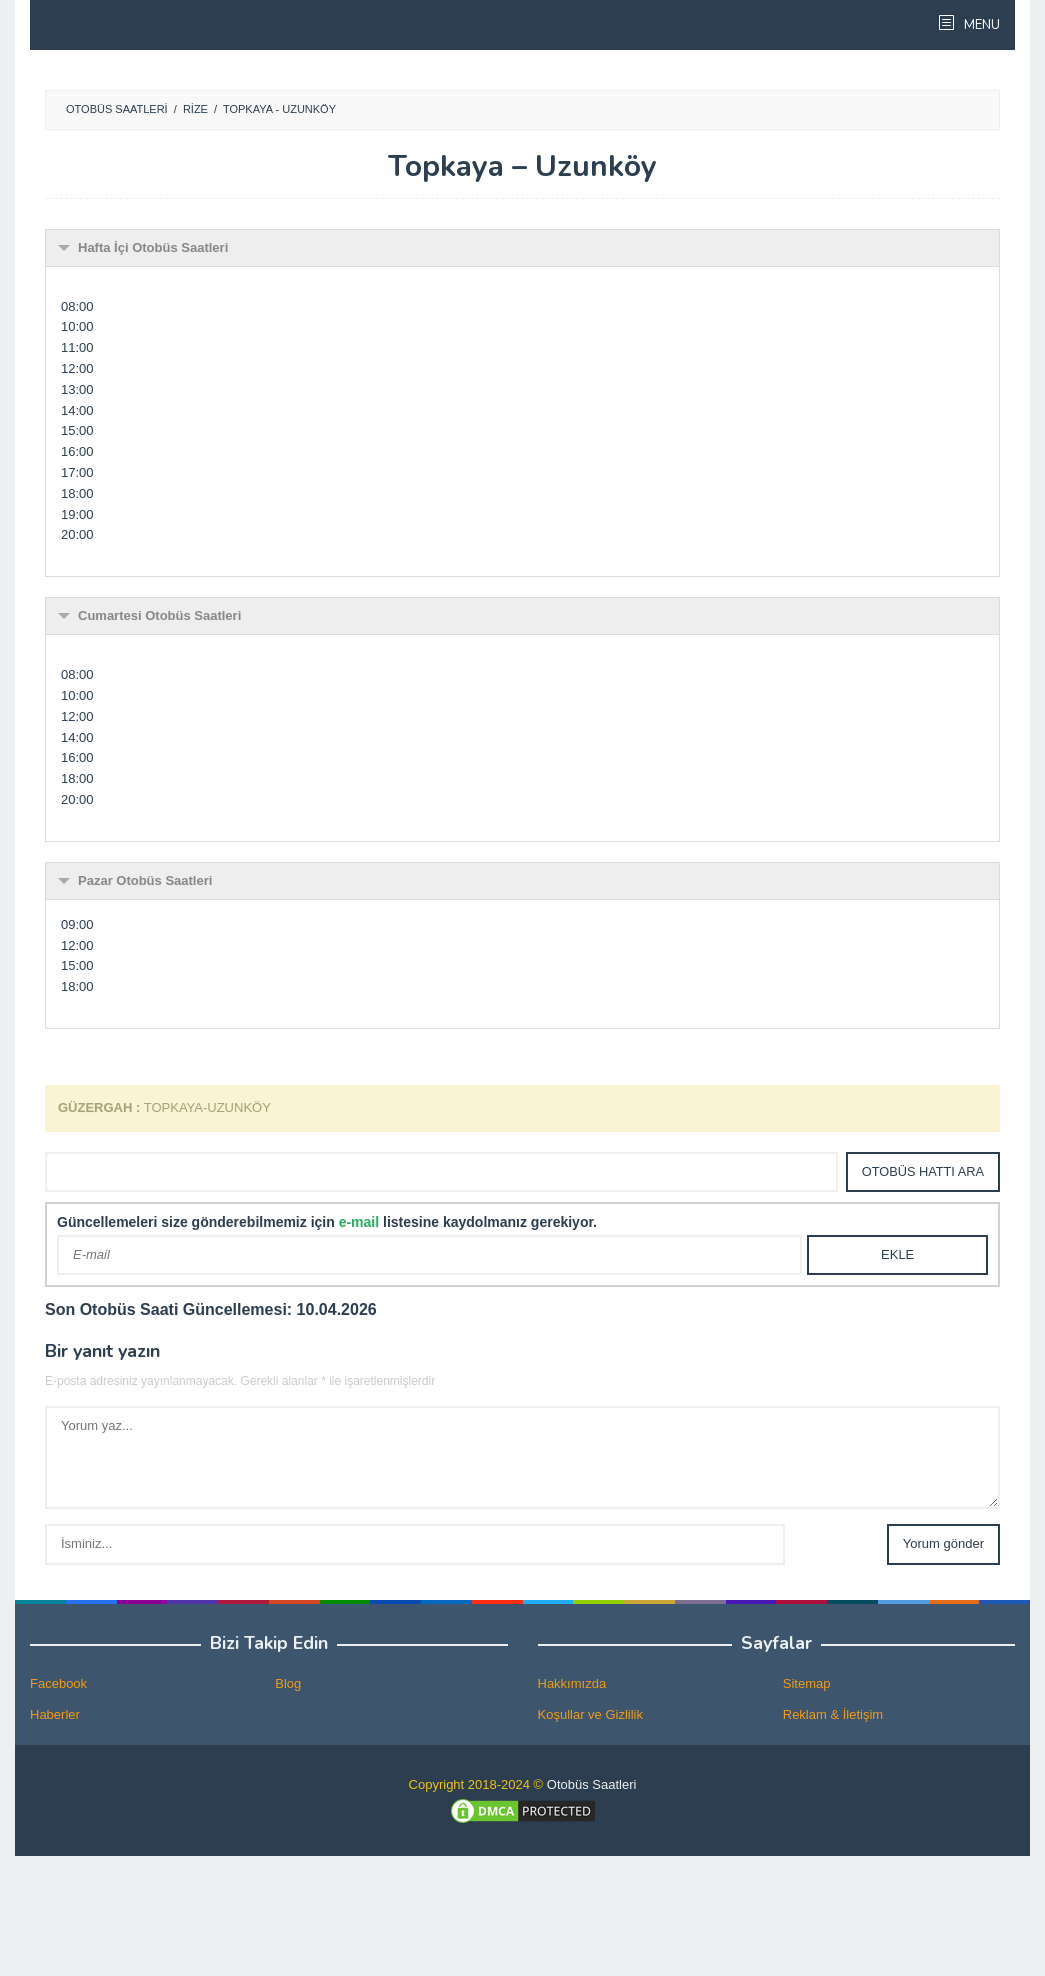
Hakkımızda (572, 1683)
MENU (980, 25)
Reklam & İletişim (833, 1714)
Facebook (58, 1683)
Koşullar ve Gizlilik (590, 1714)
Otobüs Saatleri (592, 1784)
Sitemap (807, 1683)
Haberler (55, 1714)
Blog (288, 1683)
